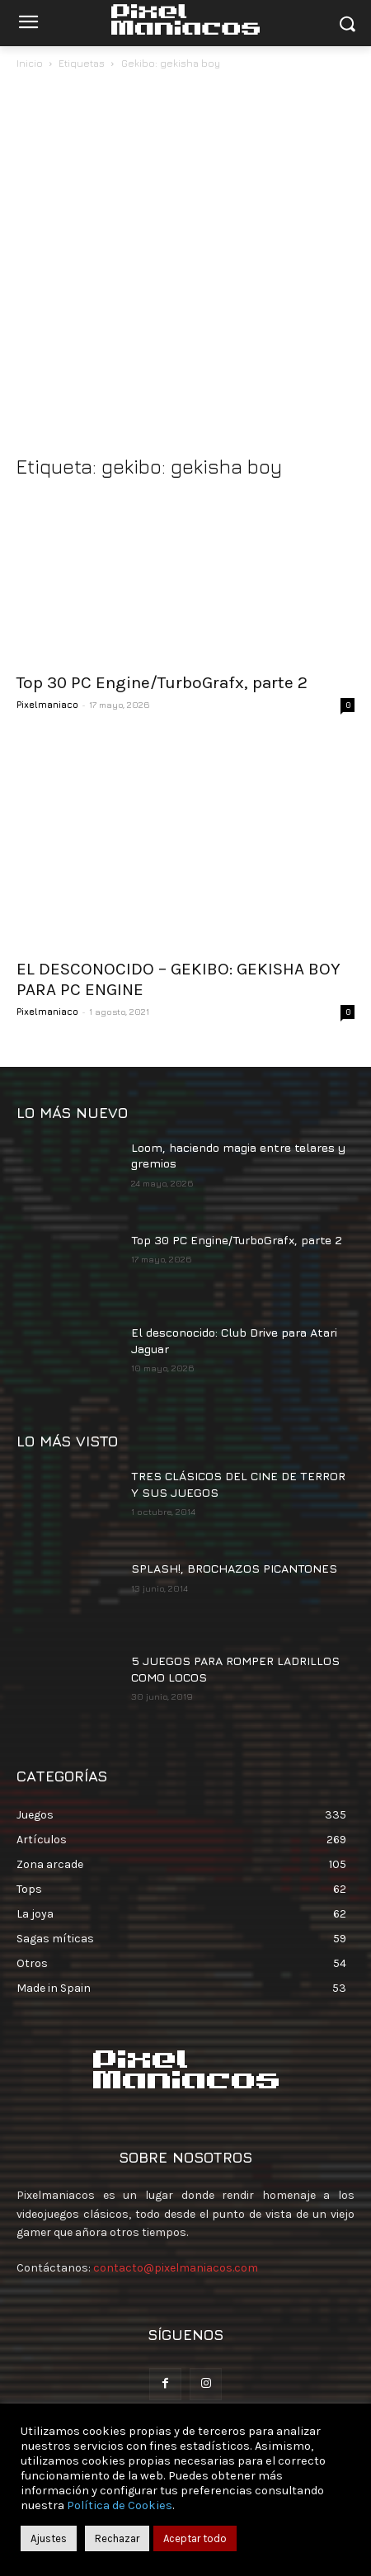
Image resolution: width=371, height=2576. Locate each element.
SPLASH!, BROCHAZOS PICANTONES (234, 1568)
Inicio (29, 63)
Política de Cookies (119, 2505)
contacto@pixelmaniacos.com (175, 2268)
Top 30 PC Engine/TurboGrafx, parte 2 (162, 682)
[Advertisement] (185, 266)
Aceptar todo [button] (195, 2538)
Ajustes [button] (49, 2538)
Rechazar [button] (117, 2538)
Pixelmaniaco (47, 704)
